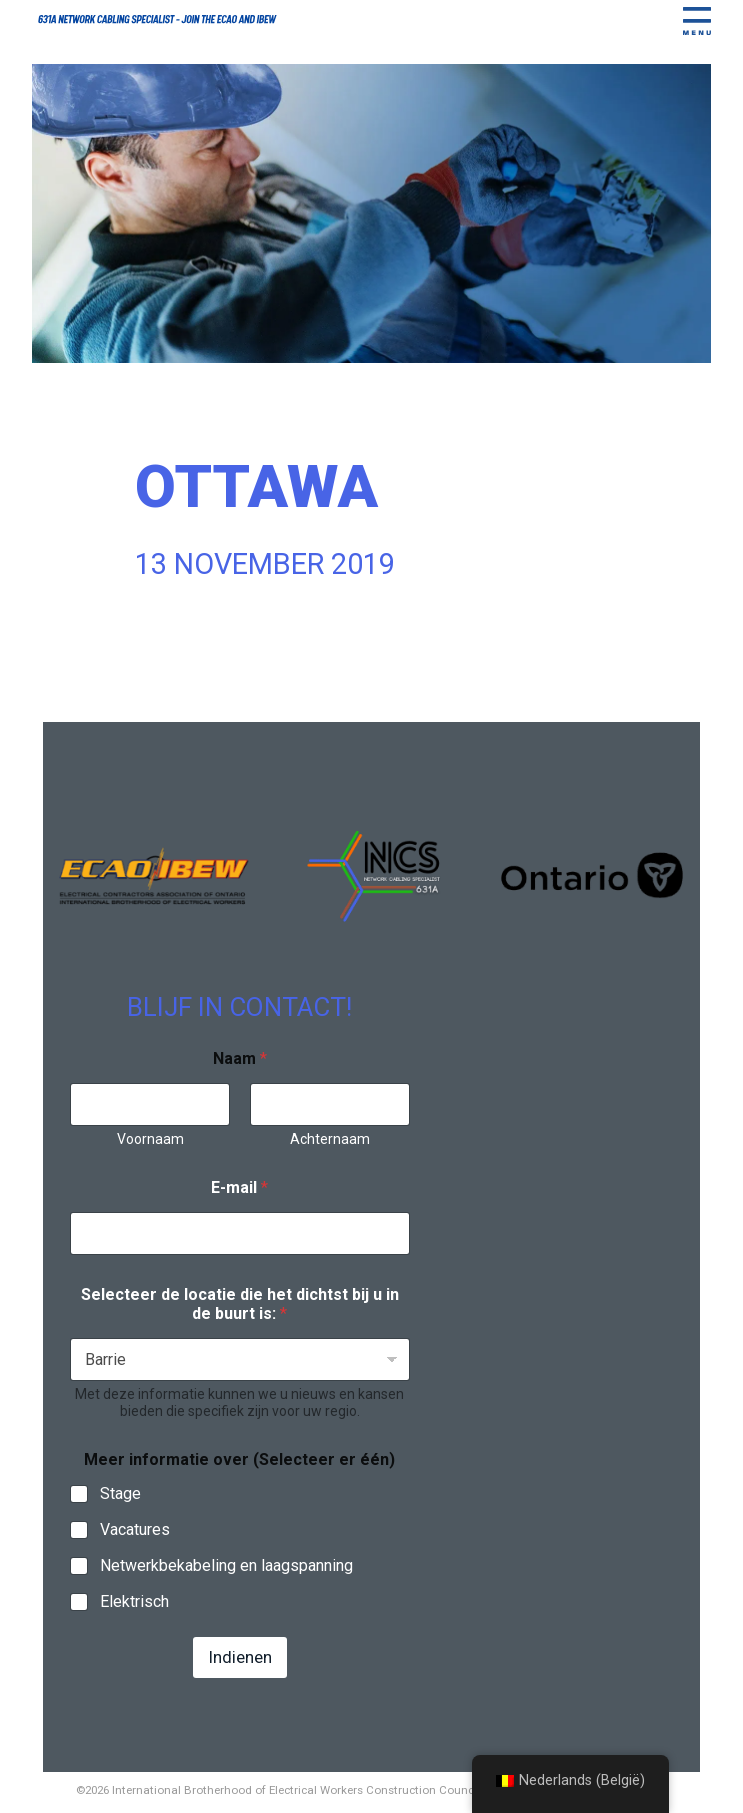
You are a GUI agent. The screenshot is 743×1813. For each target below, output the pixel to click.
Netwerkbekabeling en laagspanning (226, 1565)
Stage (120, 1493)
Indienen (240, 1657)
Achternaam (330, 1139)
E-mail (239, 1187)
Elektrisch (134, 1601)
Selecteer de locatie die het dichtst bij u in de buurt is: (240, 1304)
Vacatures (135, 1529)
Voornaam (149, 1139)
